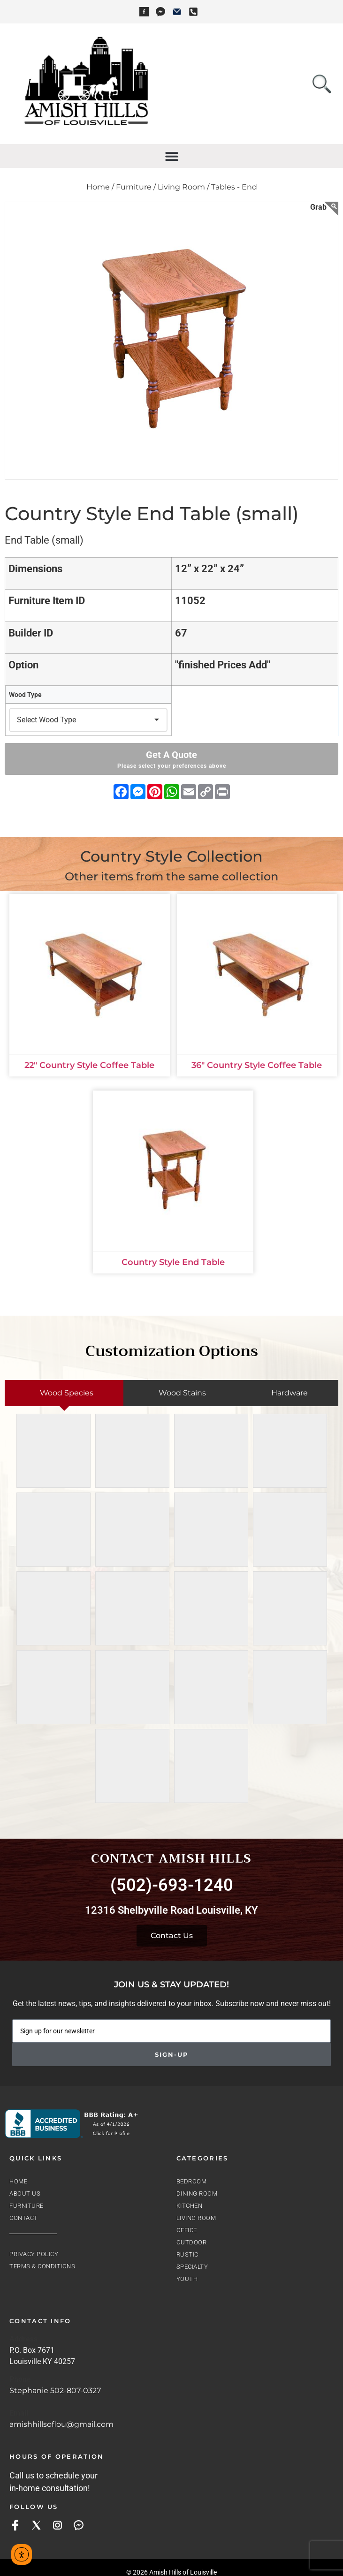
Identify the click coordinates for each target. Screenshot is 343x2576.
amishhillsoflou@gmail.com (61, 2424)
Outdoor (191, 2242)
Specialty (192, 2266)
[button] (171, 156)
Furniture (26, 2205)
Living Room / (183, 186)
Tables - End (234, 186)
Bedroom (191, 2181)
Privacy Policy (33, 2254)
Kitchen (189, 2205)
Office (186, 2230)
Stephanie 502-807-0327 (55, 2390)
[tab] (64, 1393)
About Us (24, 2193)
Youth (187, 2278)
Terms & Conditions (42, 2266)
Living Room (196, 2217)
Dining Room (197, 2193)
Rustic (187, 2254)
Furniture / (136, 186)
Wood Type (25, 695)
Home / (100, 186)
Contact (23, 2217)
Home (18, 2181)
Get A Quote (171, 759)
